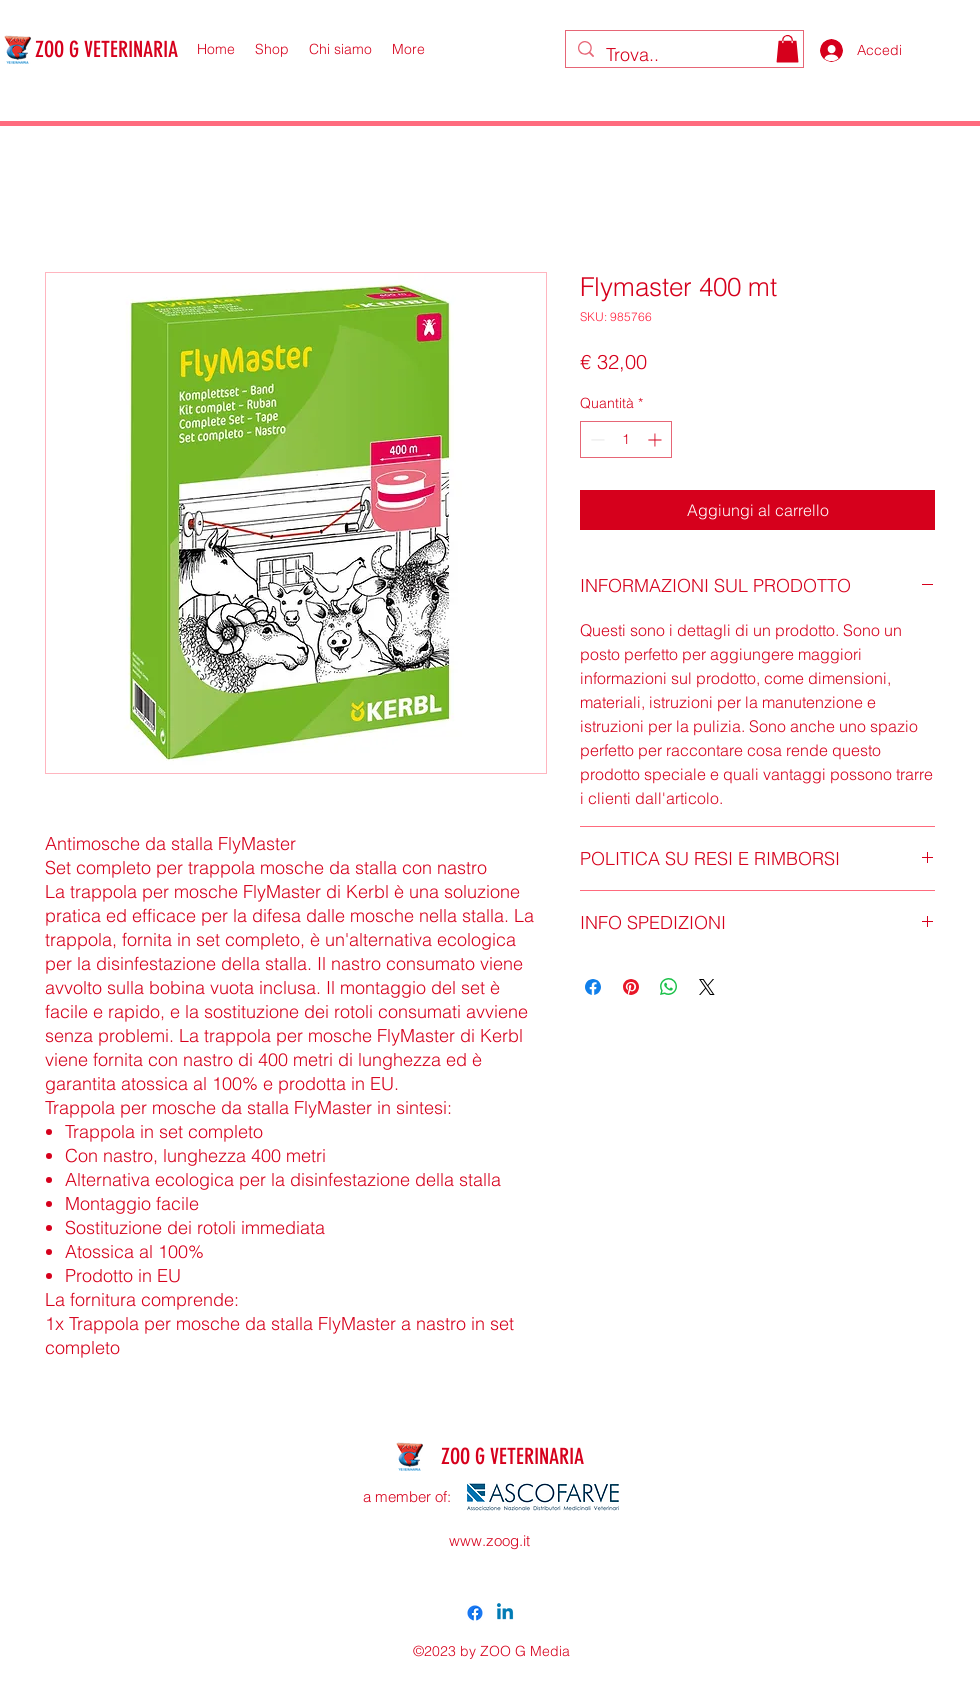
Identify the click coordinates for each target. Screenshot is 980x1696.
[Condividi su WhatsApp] (669, 987)
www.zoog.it (489, 1540)
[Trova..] (683, 55)
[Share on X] (707, 987)
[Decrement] (595, 439)
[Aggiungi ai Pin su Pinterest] (631, 987)
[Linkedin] (505, 1613)
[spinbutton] (626, 439)
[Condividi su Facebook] (593, 987)
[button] (787, 48)
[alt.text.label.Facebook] (475, 1613)
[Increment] (656, 439)
